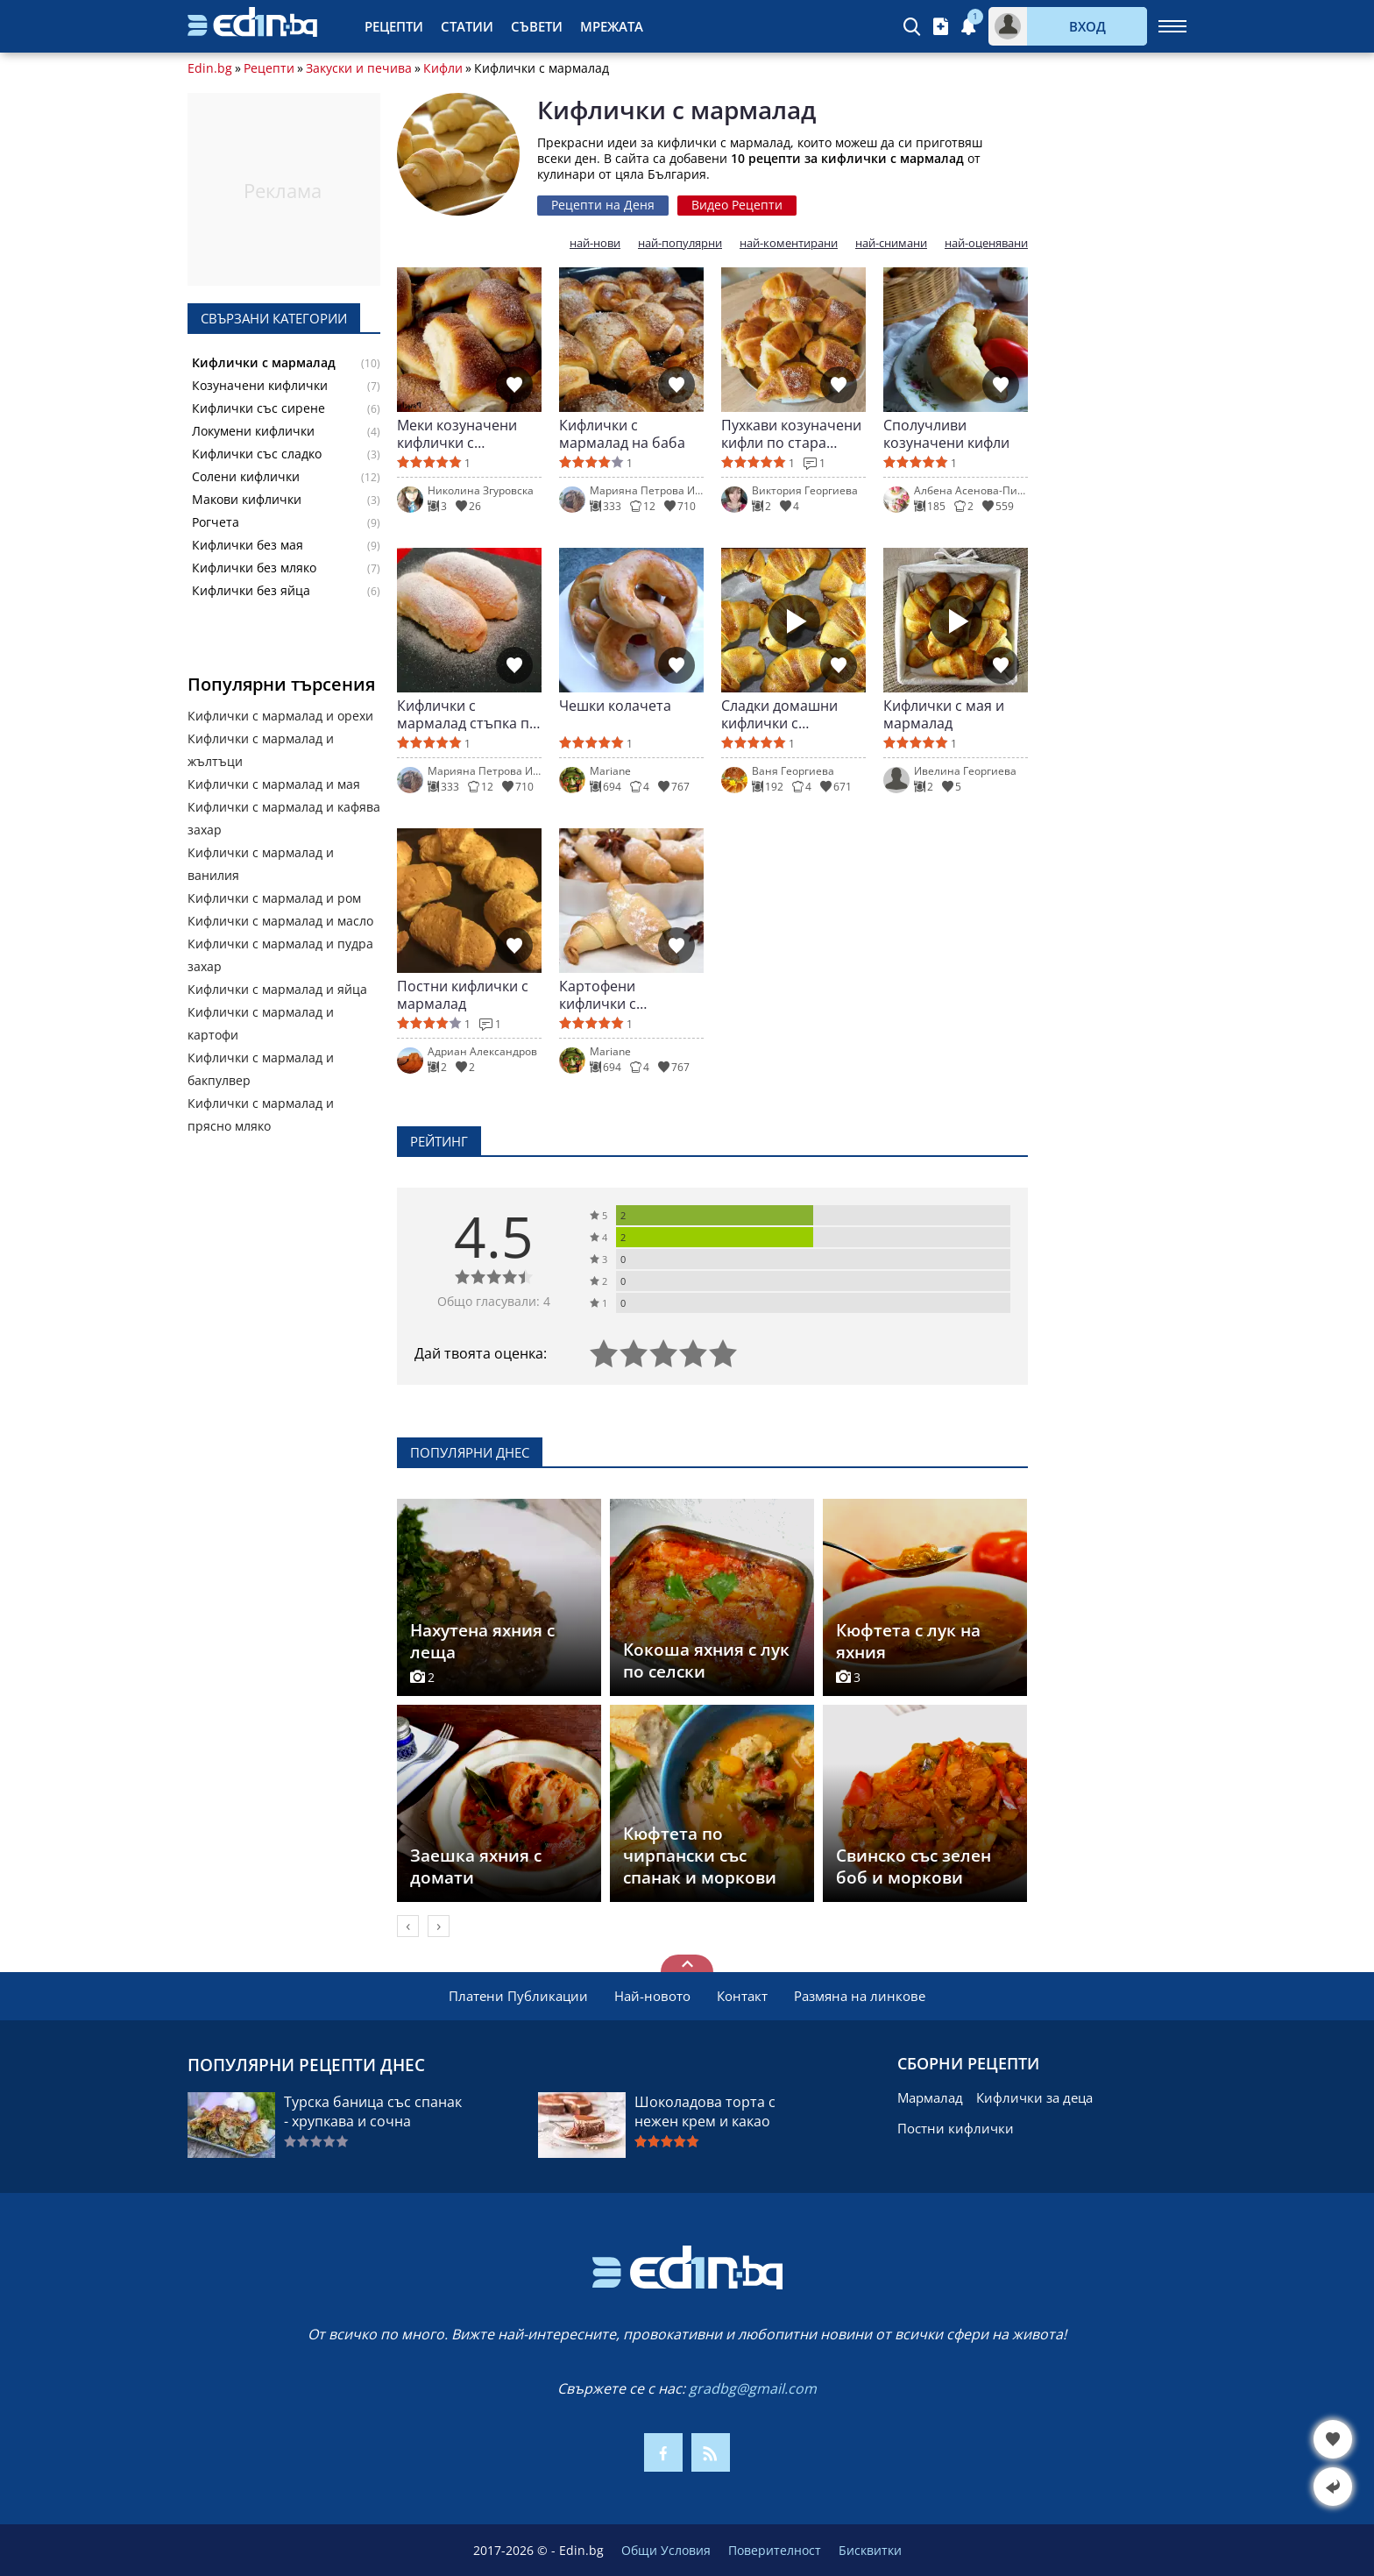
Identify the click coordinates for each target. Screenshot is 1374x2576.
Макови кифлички (246, 500)
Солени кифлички (246, 477)
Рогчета (215, 522)
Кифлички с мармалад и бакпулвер (261, 1069)
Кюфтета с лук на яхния (908, 1641)
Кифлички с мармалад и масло (280, 920)
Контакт (742, 1996)
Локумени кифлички (253, 431)
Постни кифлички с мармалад (462, 994)
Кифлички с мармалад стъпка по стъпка (467, 714)
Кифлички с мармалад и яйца (277, 989)
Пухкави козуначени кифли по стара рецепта (791, 433)
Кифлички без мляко (254, 568)
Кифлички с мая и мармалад (943, 714)
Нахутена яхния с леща (482, 1641)
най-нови (595, 243)
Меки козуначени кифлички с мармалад (457, 433)
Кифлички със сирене (258, 408)
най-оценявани (986, 243)
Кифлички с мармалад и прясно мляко (261, 1114)
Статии (467, 26)
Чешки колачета (615, 706)
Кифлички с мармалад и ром (274, 898)
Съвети (537, 26)
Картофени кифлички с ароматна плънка (619, 994)
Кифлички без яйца (251, 591)
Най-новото (652, 1996)
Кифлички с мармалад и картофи (261, 1023)
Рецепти (394, 26)
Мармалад (930, 2097)
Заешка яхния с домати (476, 1866)
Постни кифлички (955, 2128)
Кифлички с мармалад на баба (622, 433)
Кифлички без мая (247, 545)
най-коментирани (789, 243)
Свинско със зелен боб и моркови (913, 1866)
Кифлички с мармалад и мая (274, 784)
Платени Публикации (518, 1996)
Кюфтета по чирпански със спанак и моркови (699, 1855)
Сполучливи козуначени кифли (946, 433)
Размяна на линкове (859, 1996)
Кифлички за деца (1034, 2097)
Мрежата (611, 26)
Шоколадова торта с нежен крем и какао (705, 2111)
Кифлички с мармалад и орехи (280, 715)
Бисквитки (870, 2550)
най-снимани (891, 243)
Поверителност (774, 2550)
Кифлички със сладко (257, 454)
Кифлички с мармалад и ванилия (261, 864)
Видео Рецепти (737, 204)
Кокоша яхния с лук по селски (706, 1660)
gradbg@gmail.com (753, 2388)
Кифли (443, 68)
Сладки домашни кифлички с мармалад (779, 714)
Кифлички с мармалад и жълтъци (261, 750)
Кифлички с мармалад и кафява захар (284, 818)
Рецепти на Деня (603, 204)
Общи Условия (666, 2550)
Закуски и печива (359, 68)
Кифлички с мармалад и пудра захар (280, 955)
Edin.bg (210, 68)
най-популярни (680, 243)
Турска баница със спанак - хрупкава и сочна (373, 2111)
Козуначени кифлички (260, 386)
